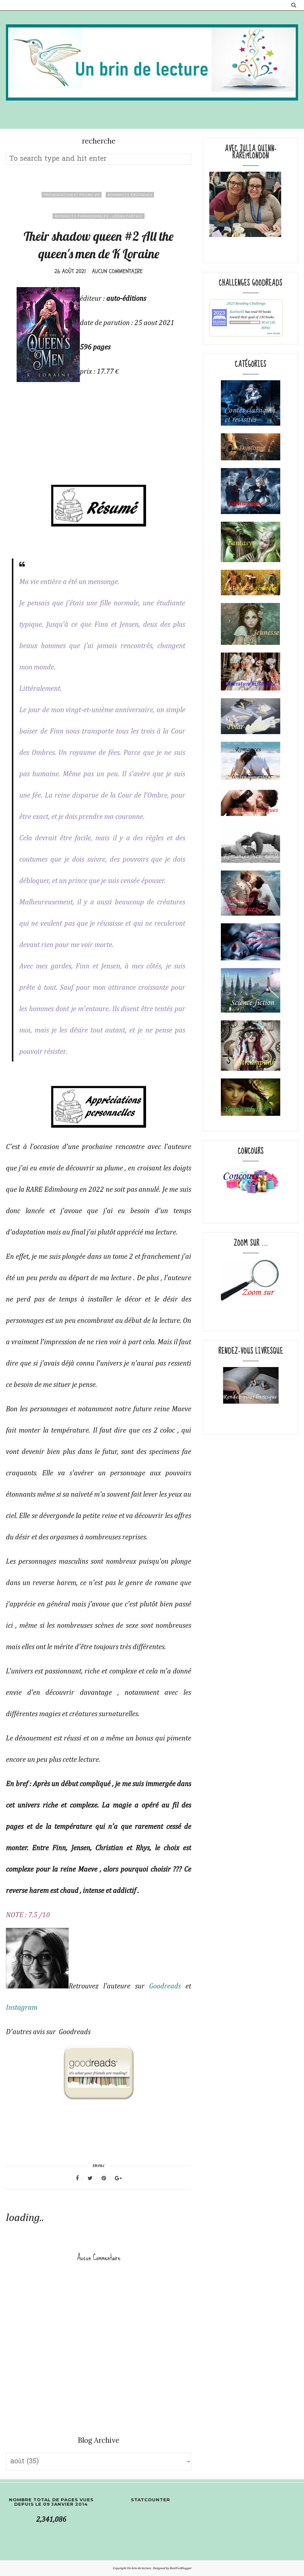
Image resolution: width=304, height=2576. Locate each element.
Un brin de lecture (139, 2568)
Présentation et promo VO (71, 194)
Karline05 (237, 312)
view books (273, 333)
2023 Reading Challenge (246, 303)
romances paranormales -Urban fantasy (98, 216)
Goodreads (165, 1986)
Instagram (21, 2007)
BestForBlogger (180, 2568)
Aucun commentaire (117, 271)
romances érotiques (129, 194)
